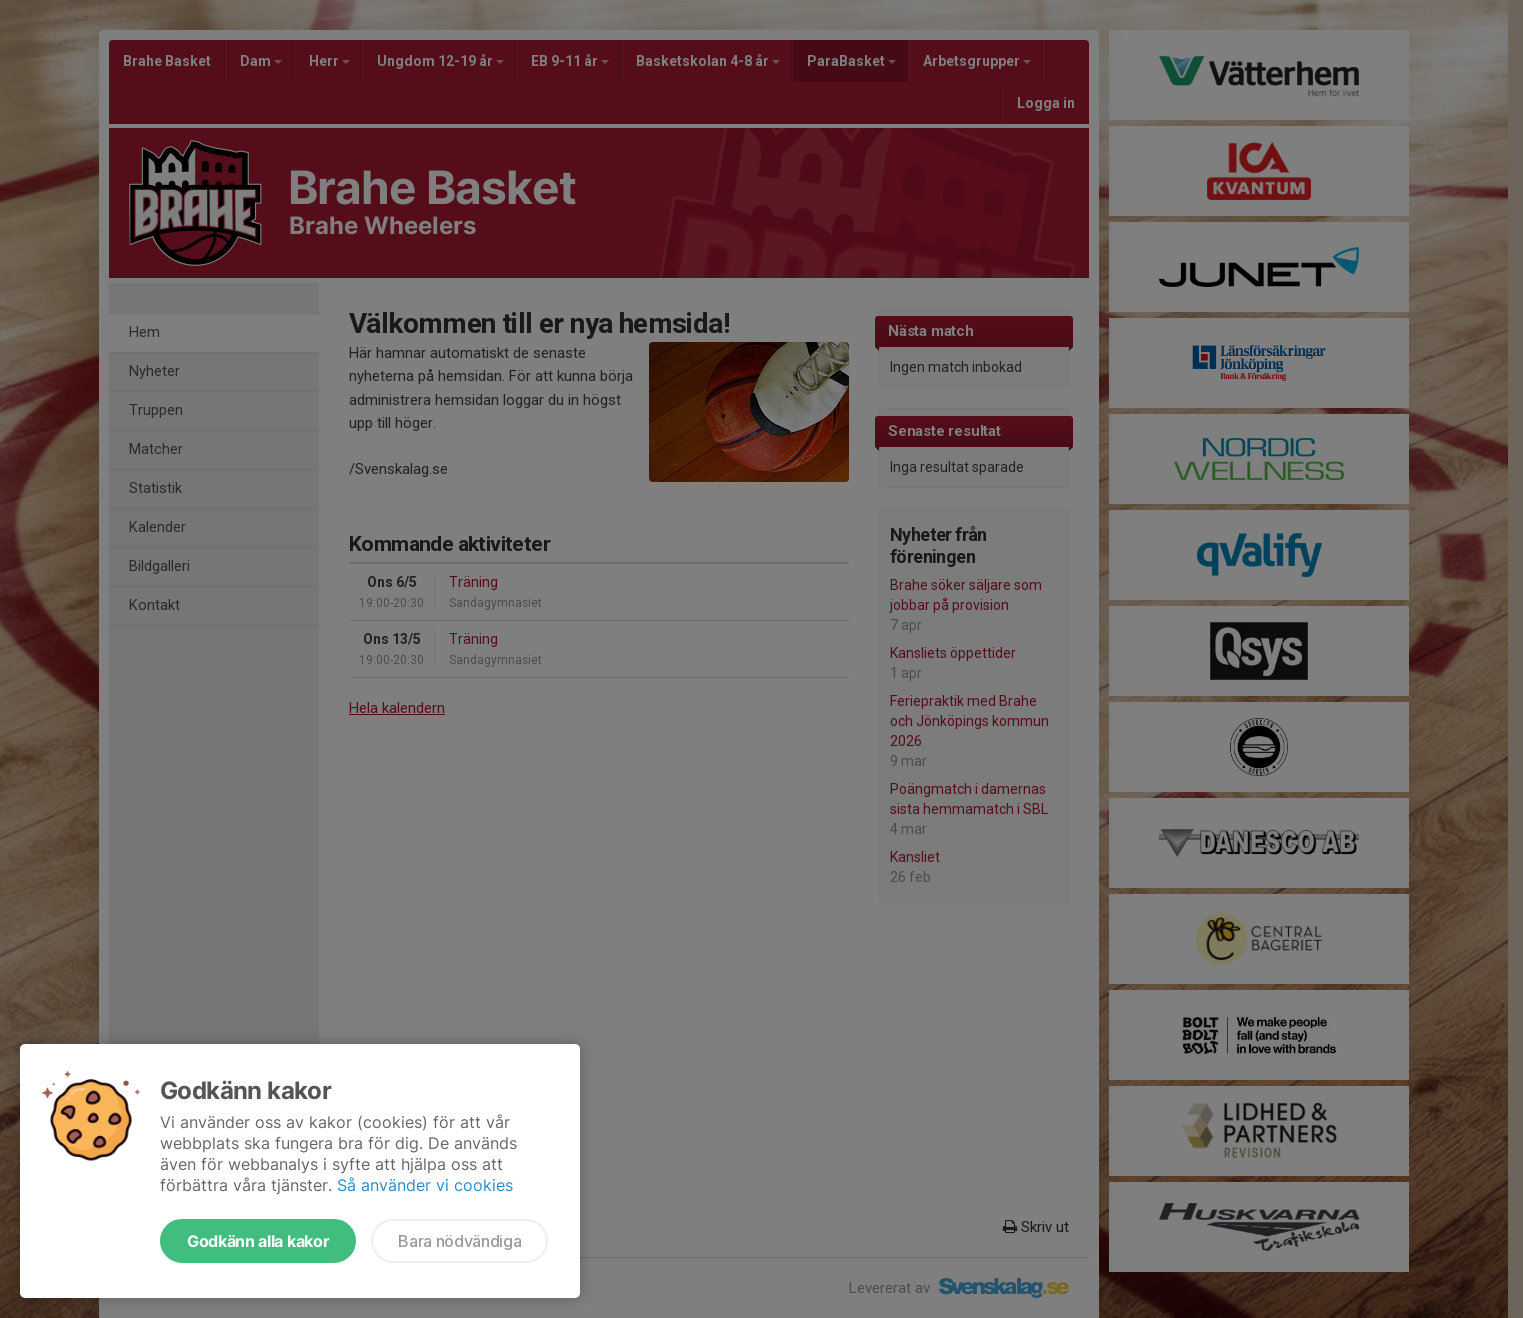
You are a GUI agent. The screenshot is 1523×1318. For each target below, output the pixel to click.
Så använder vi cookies (425, 1185)
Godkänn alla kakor (258, 1241)
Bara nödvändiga (459, 1241)
